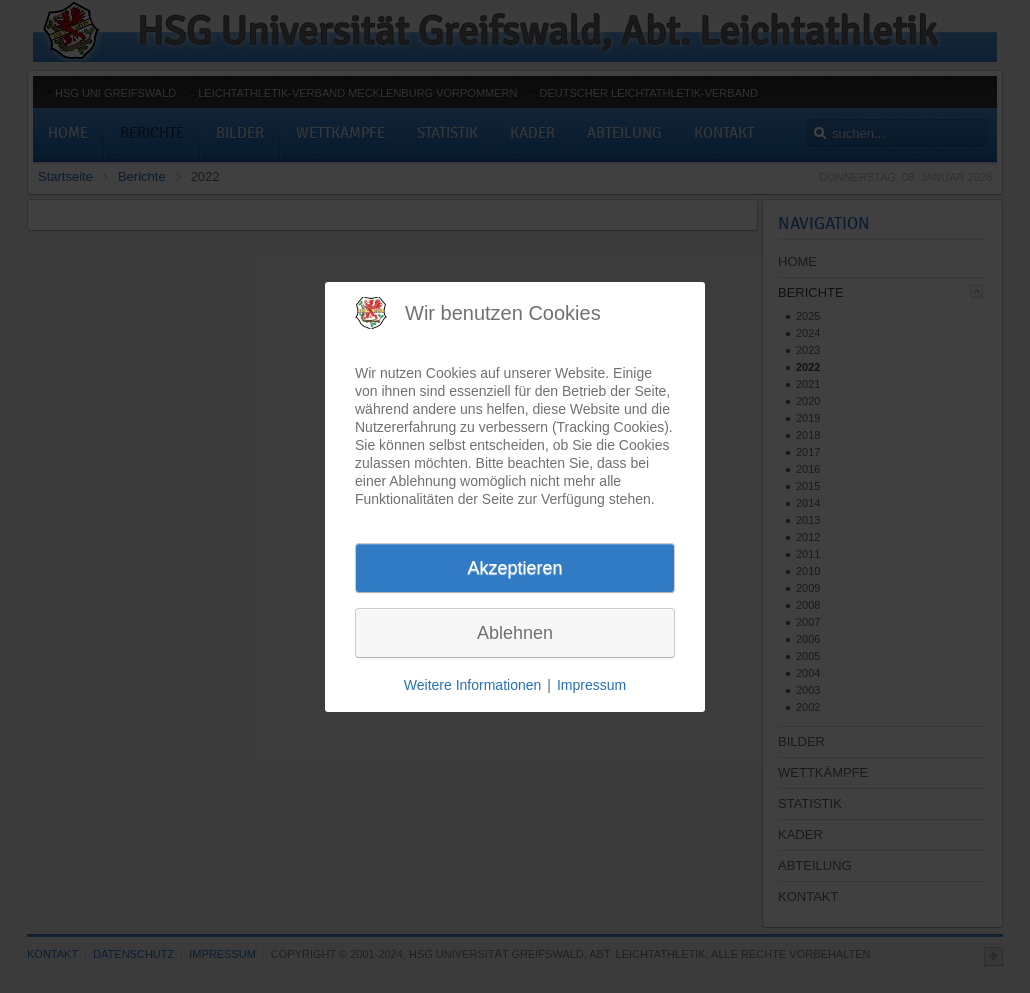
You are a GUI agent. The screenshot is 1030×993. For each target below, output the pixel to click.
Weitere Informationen (472, 685)
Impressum (591, 685)
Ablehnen (515, 633)
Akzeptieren (514, 568)
